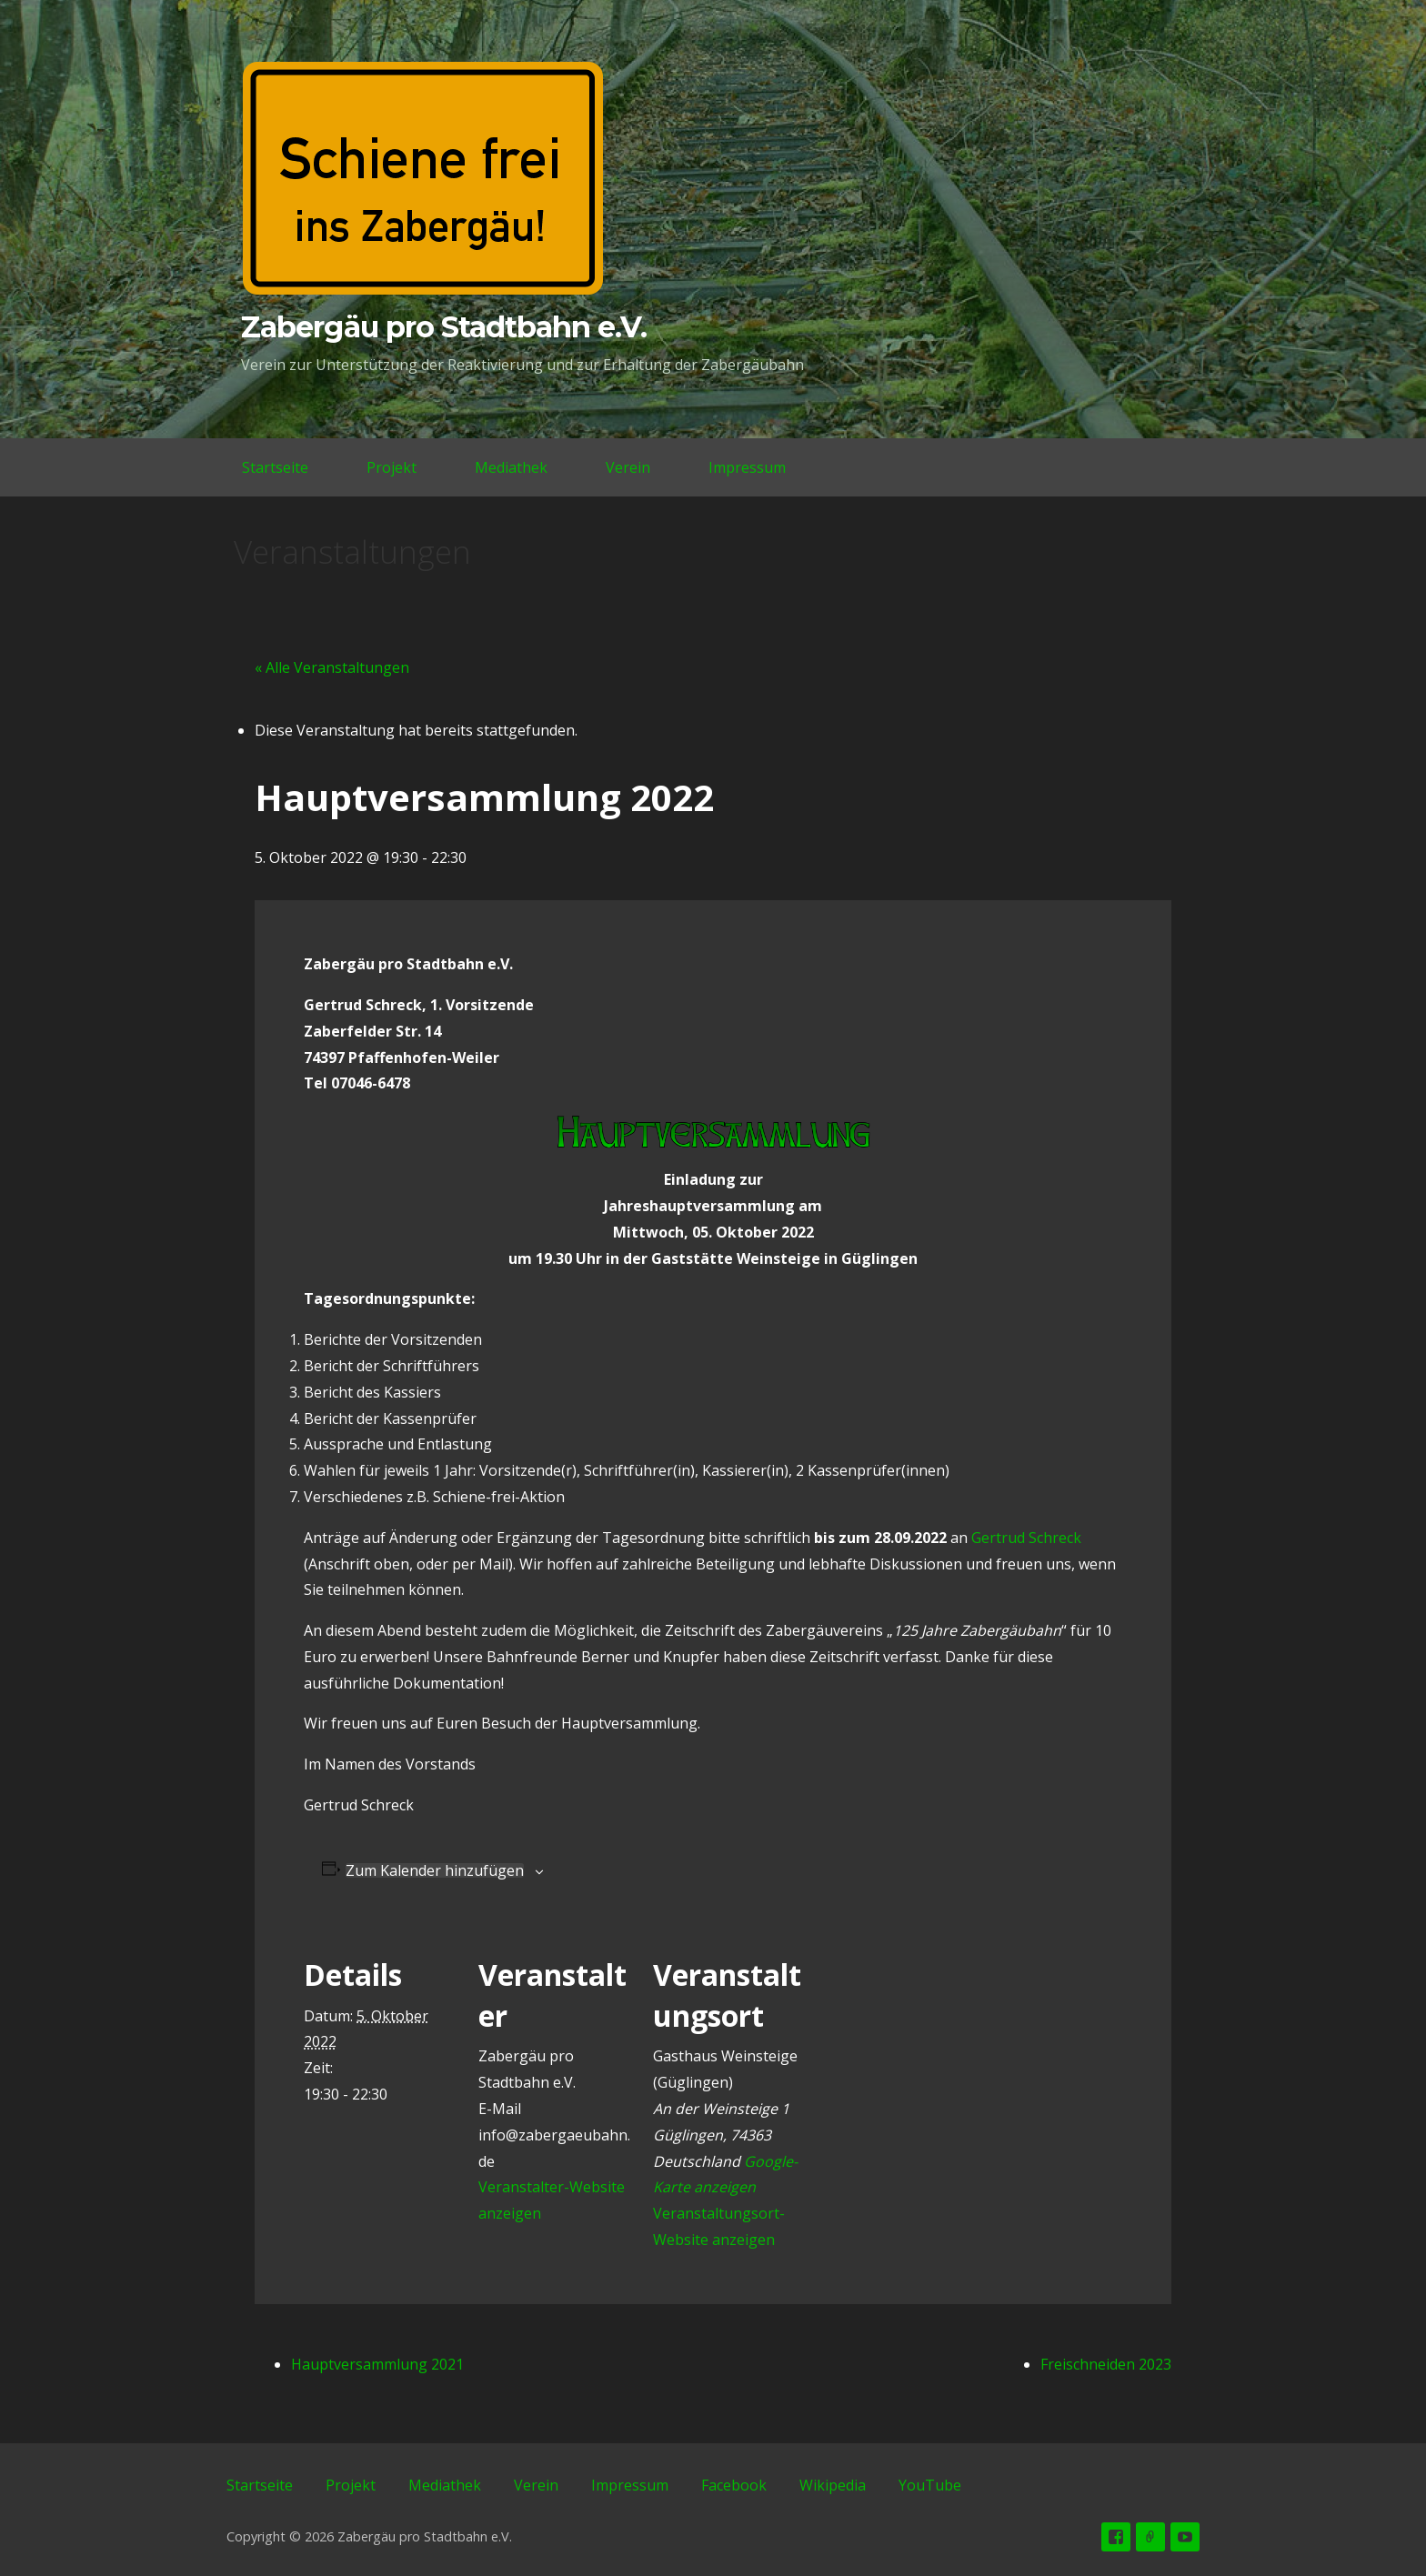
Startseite (275, 467)
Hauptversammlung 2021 (377, 2364)
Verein (628, 467)
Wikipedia (832, 2485)
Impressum (747, 467)
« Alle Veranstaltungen (332, 667)
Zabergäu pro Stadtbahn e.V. (444, 327)
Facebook (734, 2485)
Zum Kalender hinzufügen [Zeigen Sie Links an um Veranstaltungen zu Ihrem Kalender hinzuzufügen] (435, 1870)
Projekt (392, 467)
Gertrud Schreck (1026, 1538)
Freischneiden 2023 (1105, 2364)
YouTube (930, 2485)
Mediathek (511, 467)
